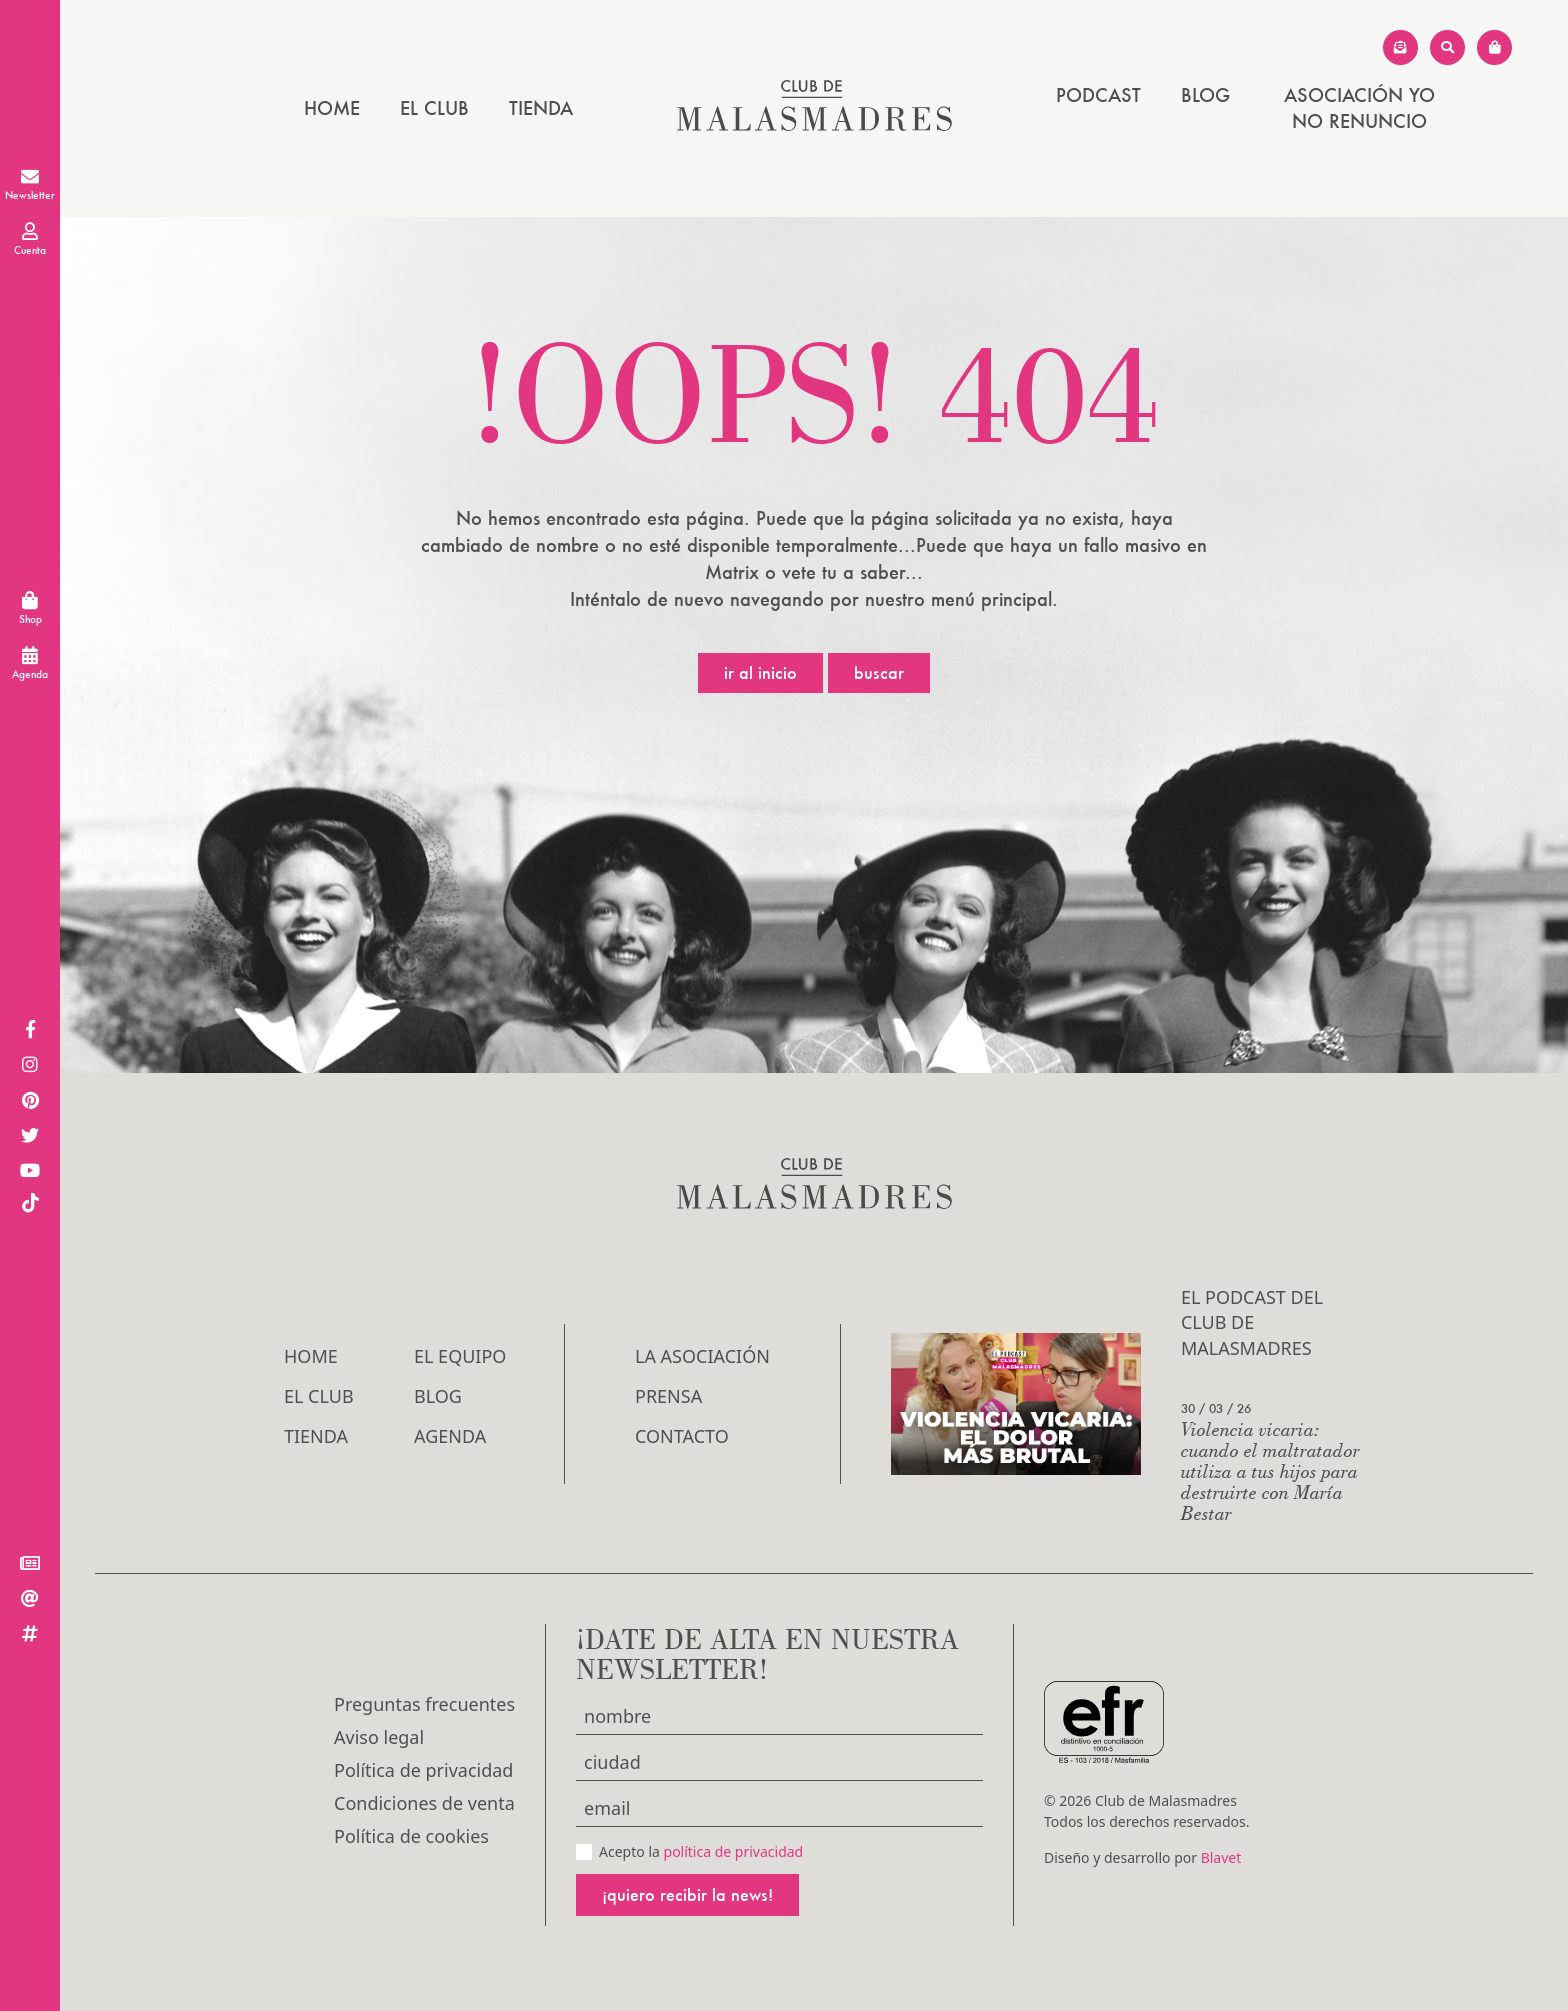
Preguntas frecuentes (424, 1704)
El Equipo (460, 1356)
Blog (1205, 95)
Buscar (879, 672)
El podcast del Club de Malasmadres (1252, 1322)
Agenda (450, 1436)
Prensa (668, 1396)
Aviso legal (379, 1737)
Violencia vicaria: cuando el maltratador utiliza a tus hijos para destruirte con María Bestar (1270, 1470)
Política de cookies (411, 1836)
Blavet (1221, 1857)
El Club (434, 108)
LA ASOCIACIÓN (702, 1356)
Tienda (541, 108)
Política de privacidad (423, 1770)
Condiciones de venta (424, 1803)
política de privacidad (734, 1851)
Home (332, 108)
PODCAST (1098, 95)
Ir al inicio (760, 672)
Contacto (682, 1436)
